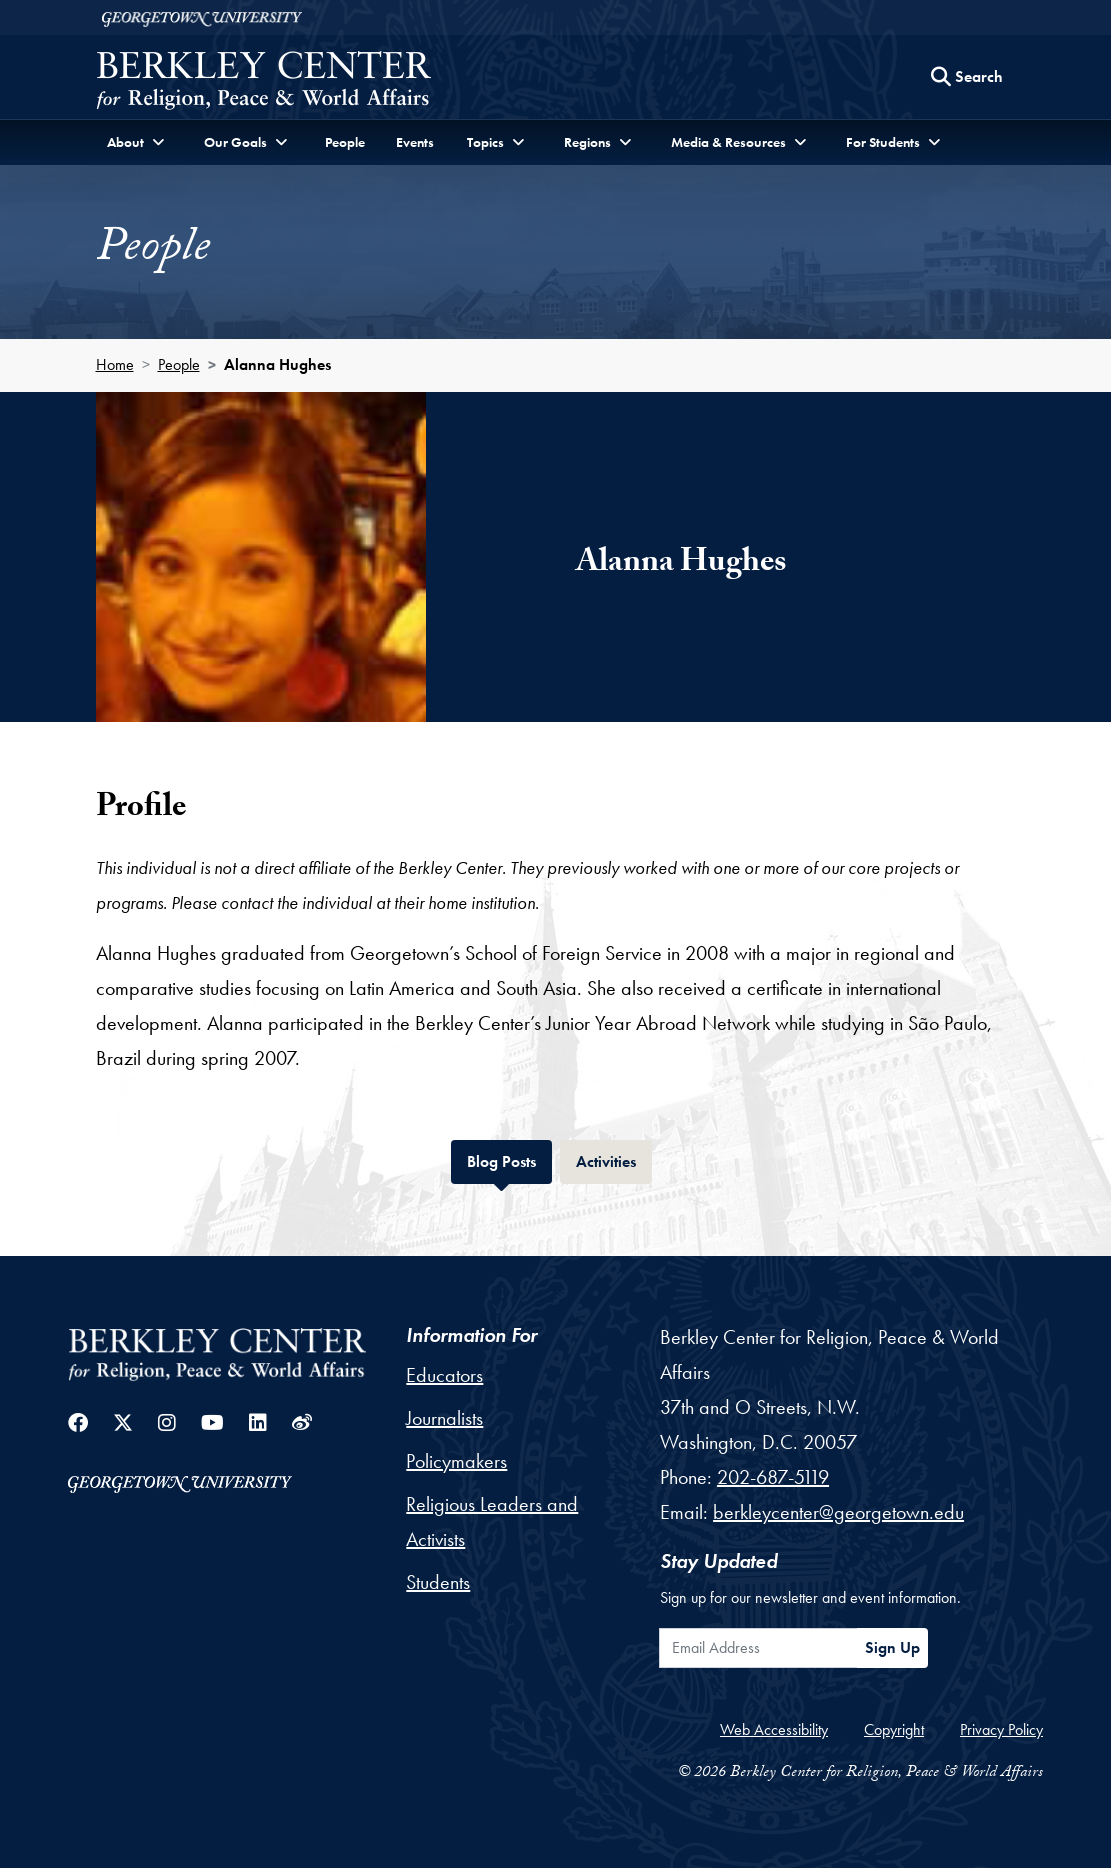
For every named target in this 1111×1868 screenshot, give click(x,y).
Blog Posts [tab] (509, 1159)
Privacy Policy (1001, 1729)
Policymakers (456, 1461)
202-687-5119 (773, 1477)
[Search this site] (967, 77)
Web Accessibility (774, 1729)
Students (438, 1582)
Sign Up (892, 1647)
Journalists (444, 1418)
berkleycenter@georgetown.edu (838, 1512)
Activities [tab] (614, 1159)
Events (415, 142)
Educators (444, 1375)
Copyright (894, 1729)
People (345, 142)
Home (115, 364)
